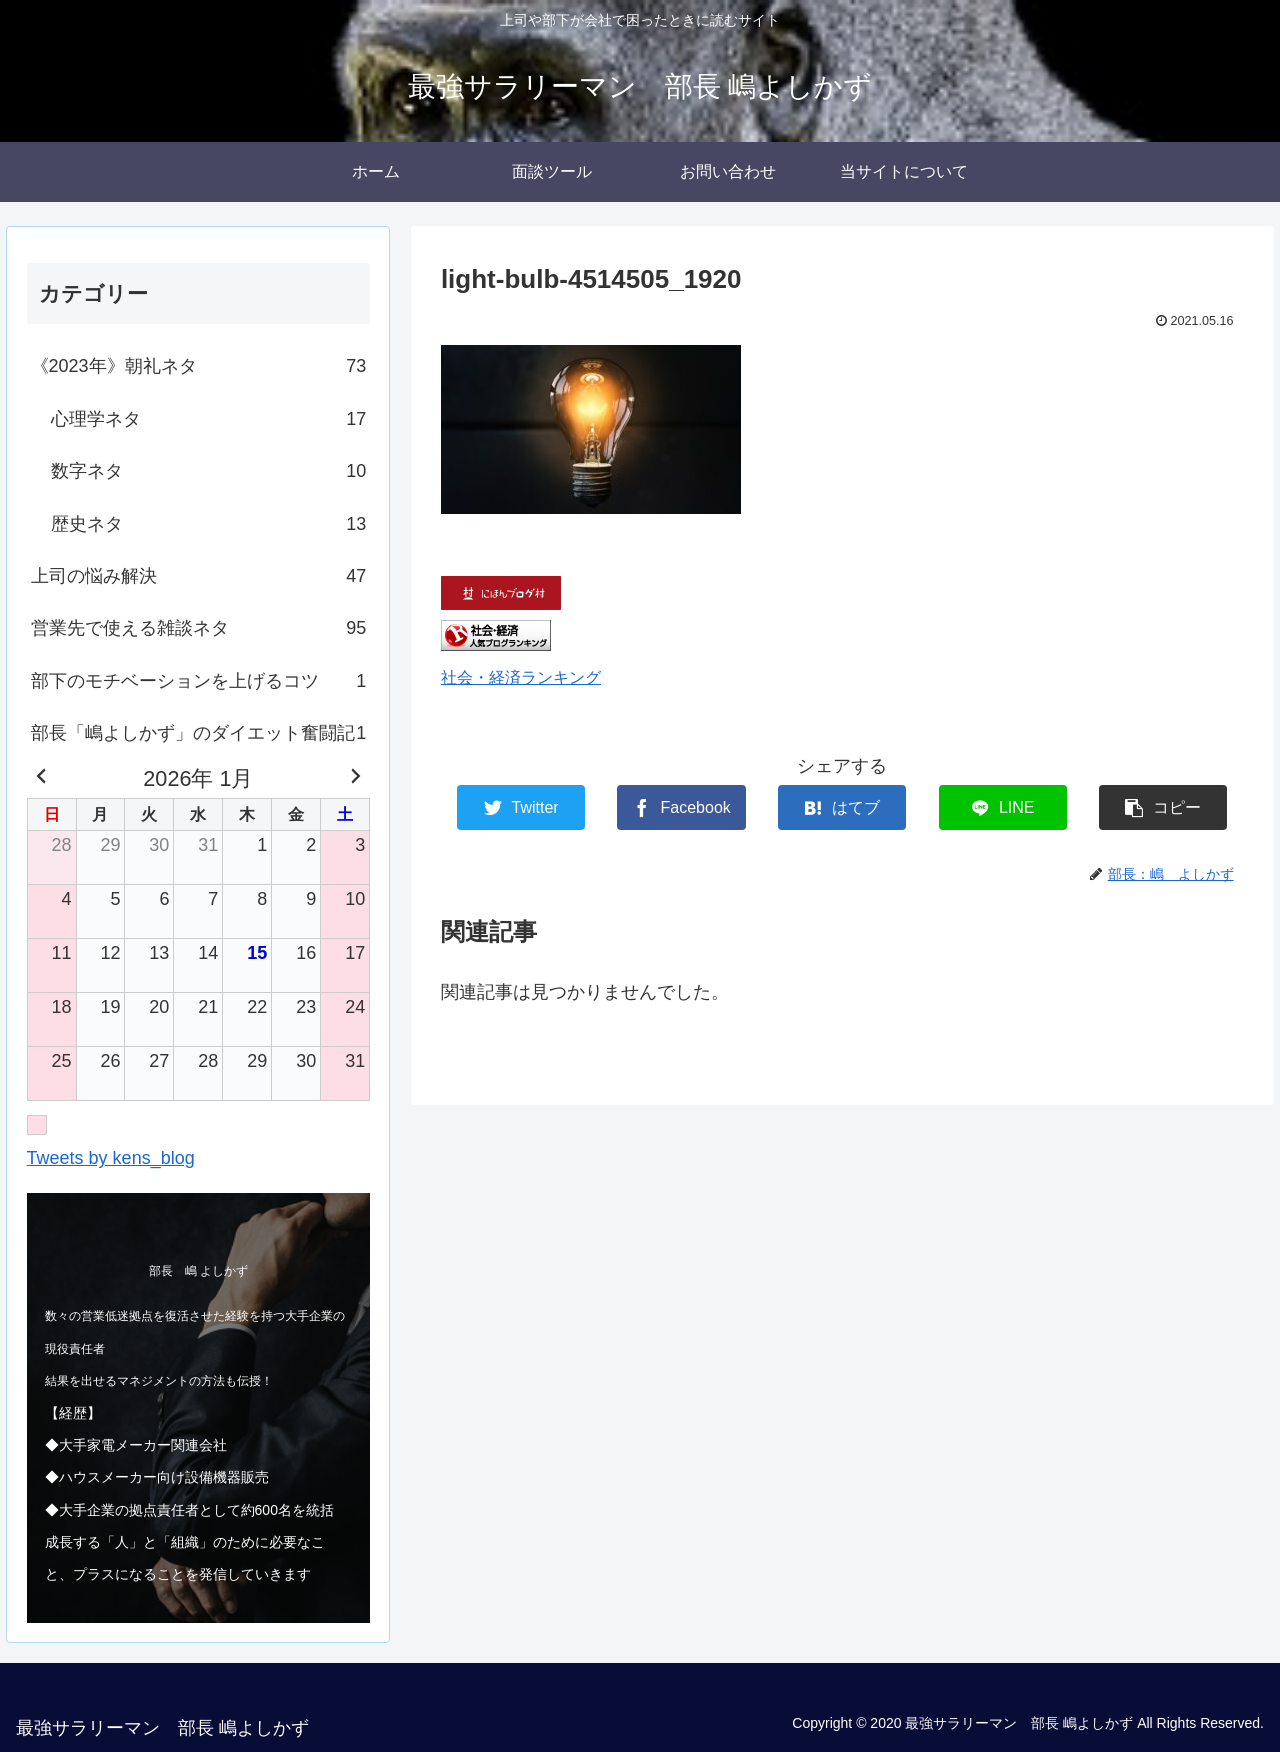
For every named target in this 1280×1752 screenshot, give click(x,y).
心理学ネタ (209, 419)
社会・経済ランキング (521, 677)
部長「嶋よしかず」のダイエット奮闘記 (199, 733)
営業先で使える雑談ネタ (199, 628)
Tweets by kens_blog (111, 1158)
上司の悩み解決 (199, 576)
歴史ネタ (209, 524)
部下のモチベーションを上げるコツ (199, 681)
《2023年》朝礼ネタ (199, 366)
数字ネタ (209, 471)
